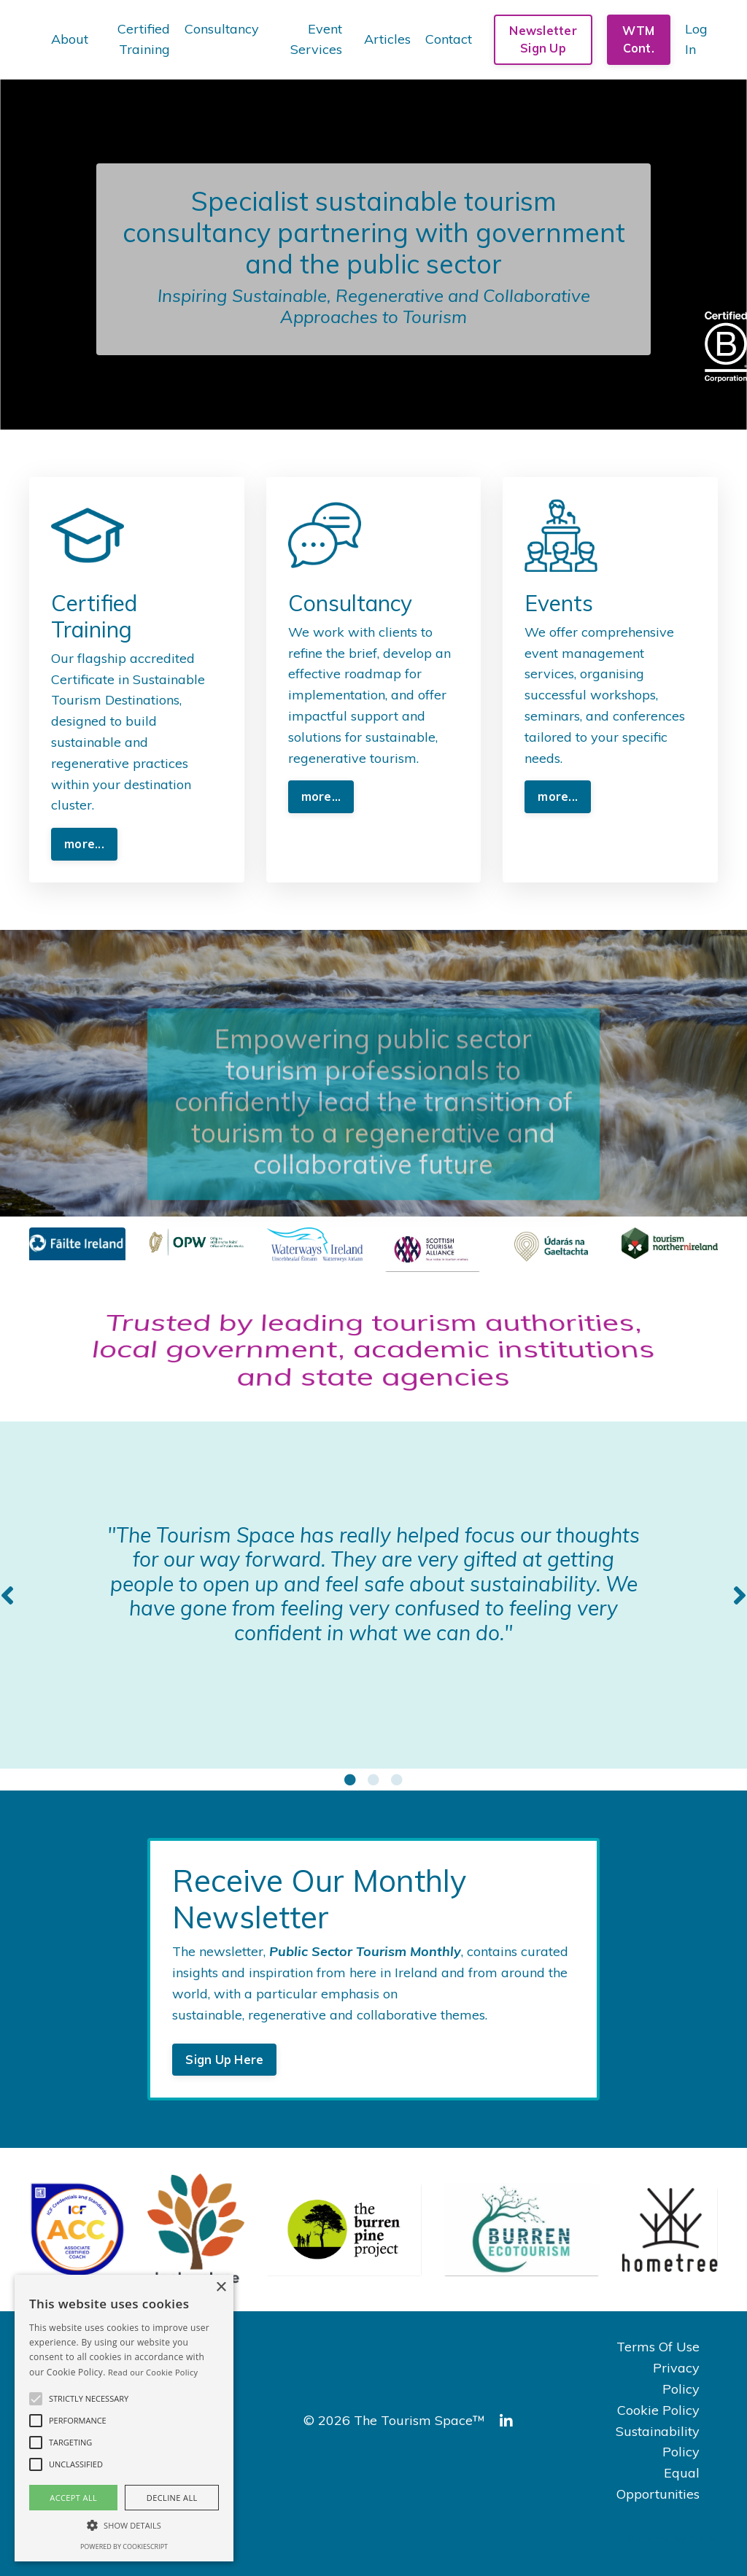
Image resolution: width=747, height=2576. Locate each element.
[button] (35, 2398)
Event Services (316, 39)
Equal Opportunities (658, 2483)
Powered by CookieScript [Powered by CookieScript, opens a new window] (124, 2546)
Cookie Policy (658, 2410)
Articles (387, 39)
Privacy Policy (676, 2378)
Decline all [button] (172, 2497)
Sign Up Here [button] (224, 2059)
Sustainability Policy (658, 2442)
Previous (7, 1595)
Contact (448, 39)
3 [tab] (397, 1779)
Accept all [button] (73, 2497)
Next (739, 1595)
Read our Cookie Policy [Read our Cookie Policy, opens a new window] (153, 2372)
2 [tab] (373, 1779)
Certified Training (143, 39)
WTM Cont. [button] (638, 39)
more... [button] (84, 844)
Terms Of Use (658, 2346)
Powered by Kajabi (673, 2538)
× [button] (220, 2287)
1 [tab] (350, 1779)
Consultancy (222, 28)
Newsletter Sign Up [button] (543, 39)
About (69, 39)
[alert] (124, 2418)
